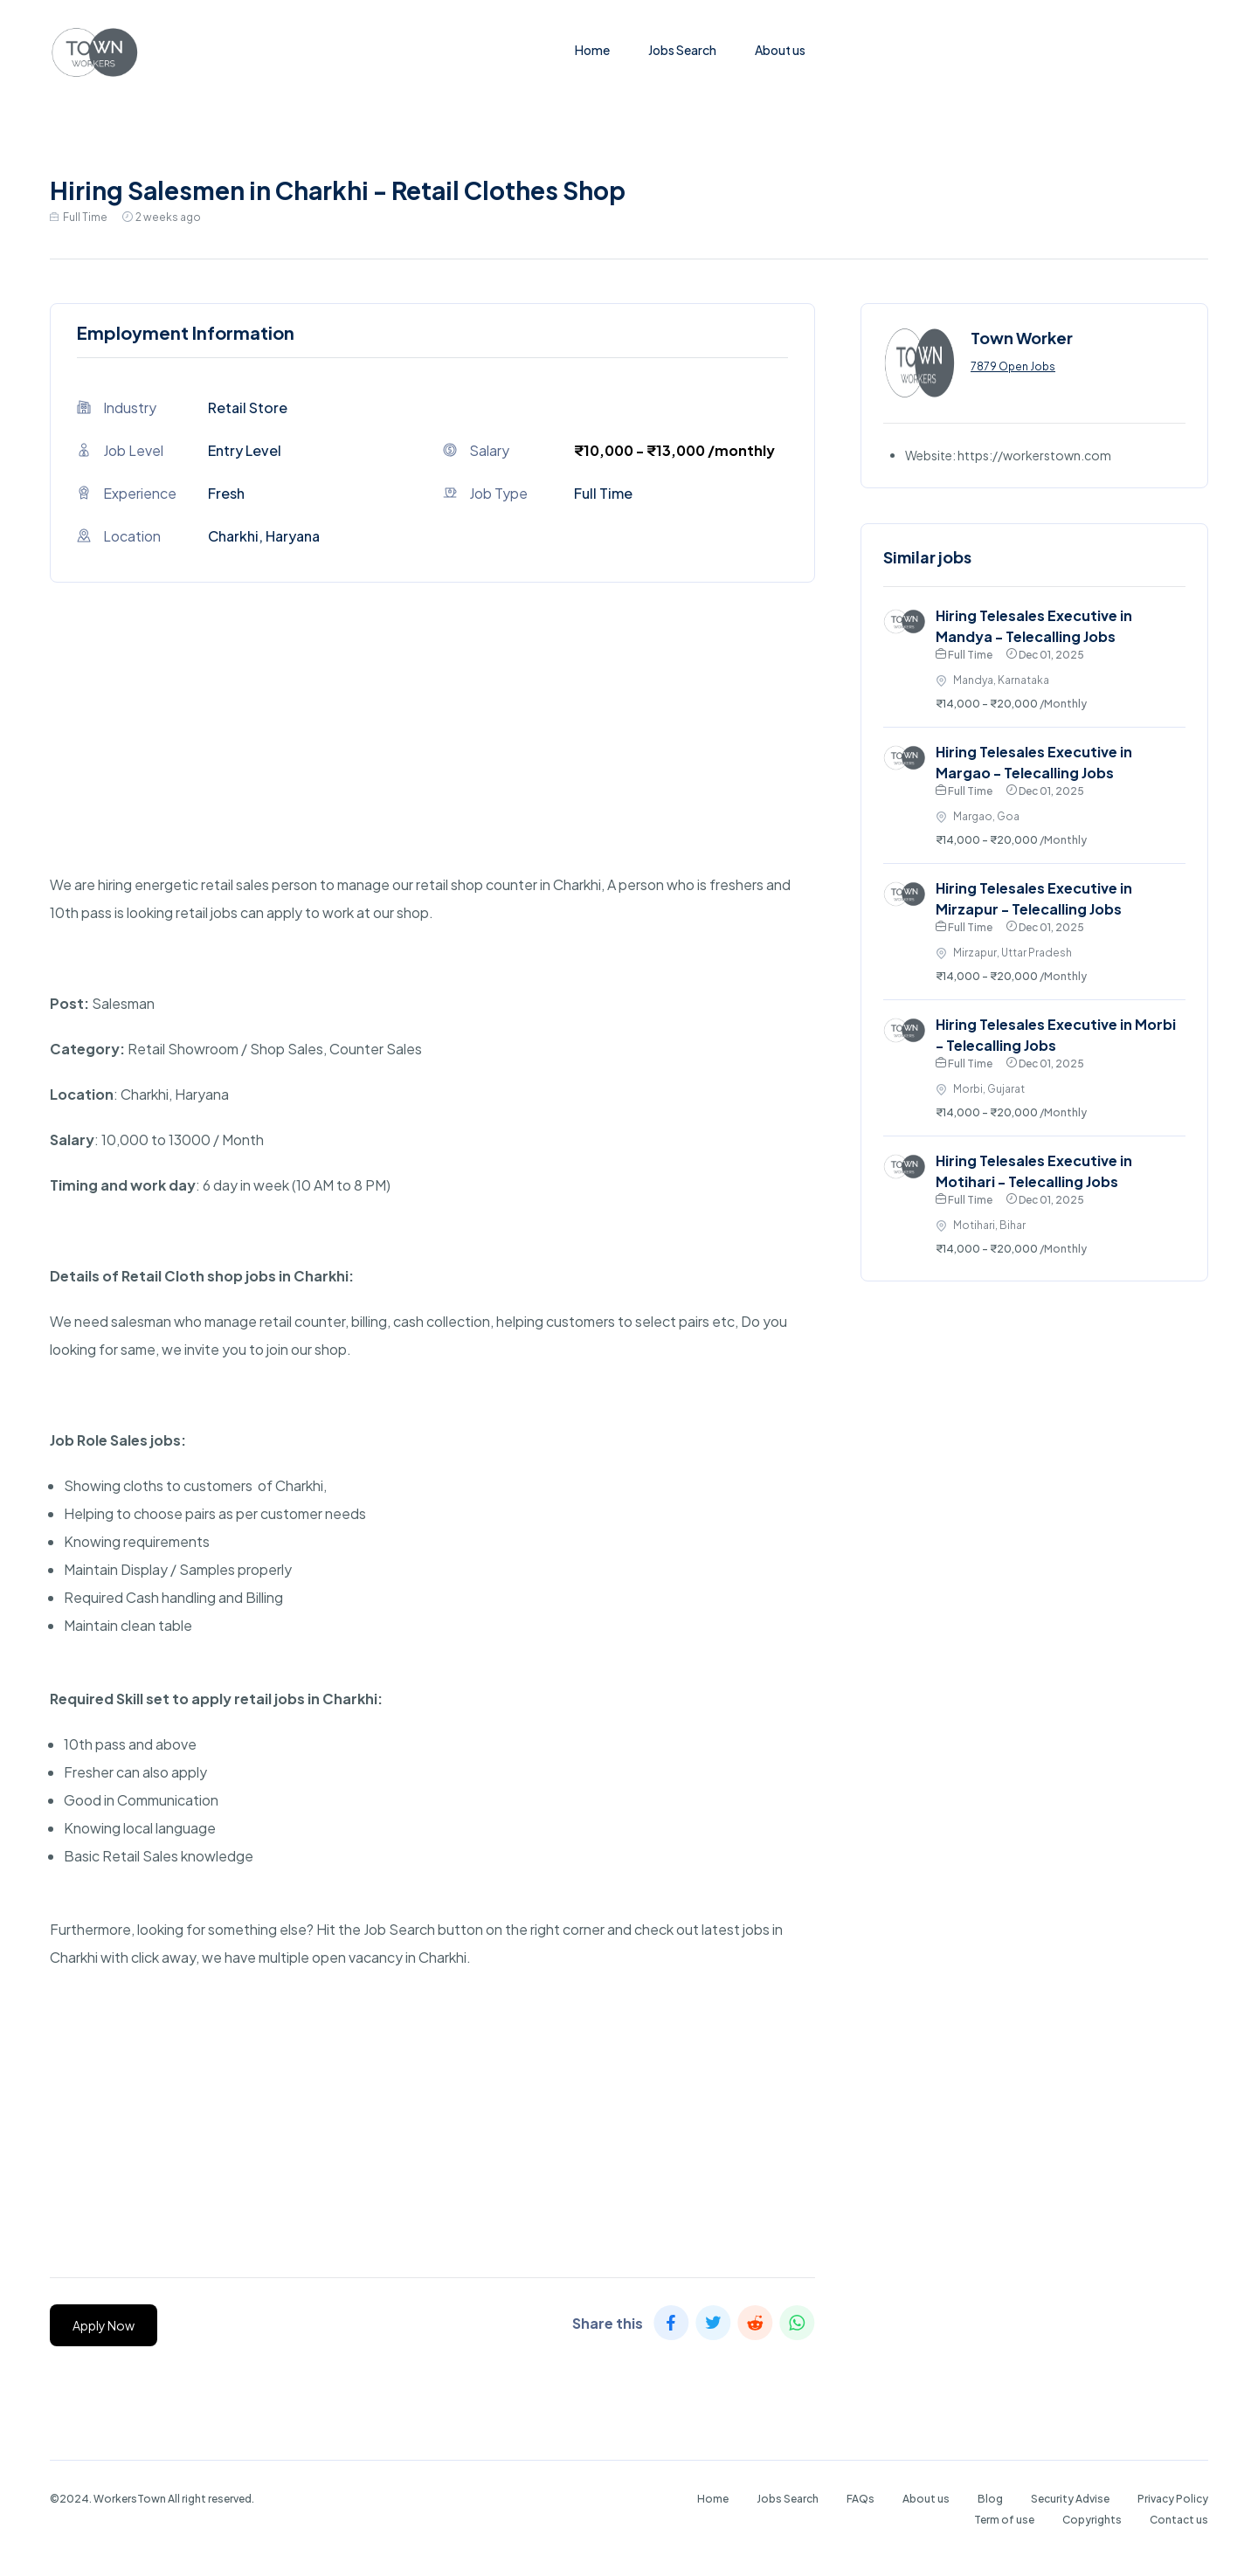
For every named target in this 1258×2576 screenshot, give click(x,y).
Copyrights (1092, 2519)
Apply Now (104, 2325)
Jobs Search (682, 50)
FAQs (860, 2498)
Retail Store (247, 407)
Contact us (1179, 2519)
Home (592, 50)
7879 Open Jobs (1013, 366)
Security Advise (1070, 2498)
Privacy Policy (1172, 2498)
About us (780, 50)
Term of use (1004, 2519)
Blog (990, 2498)
